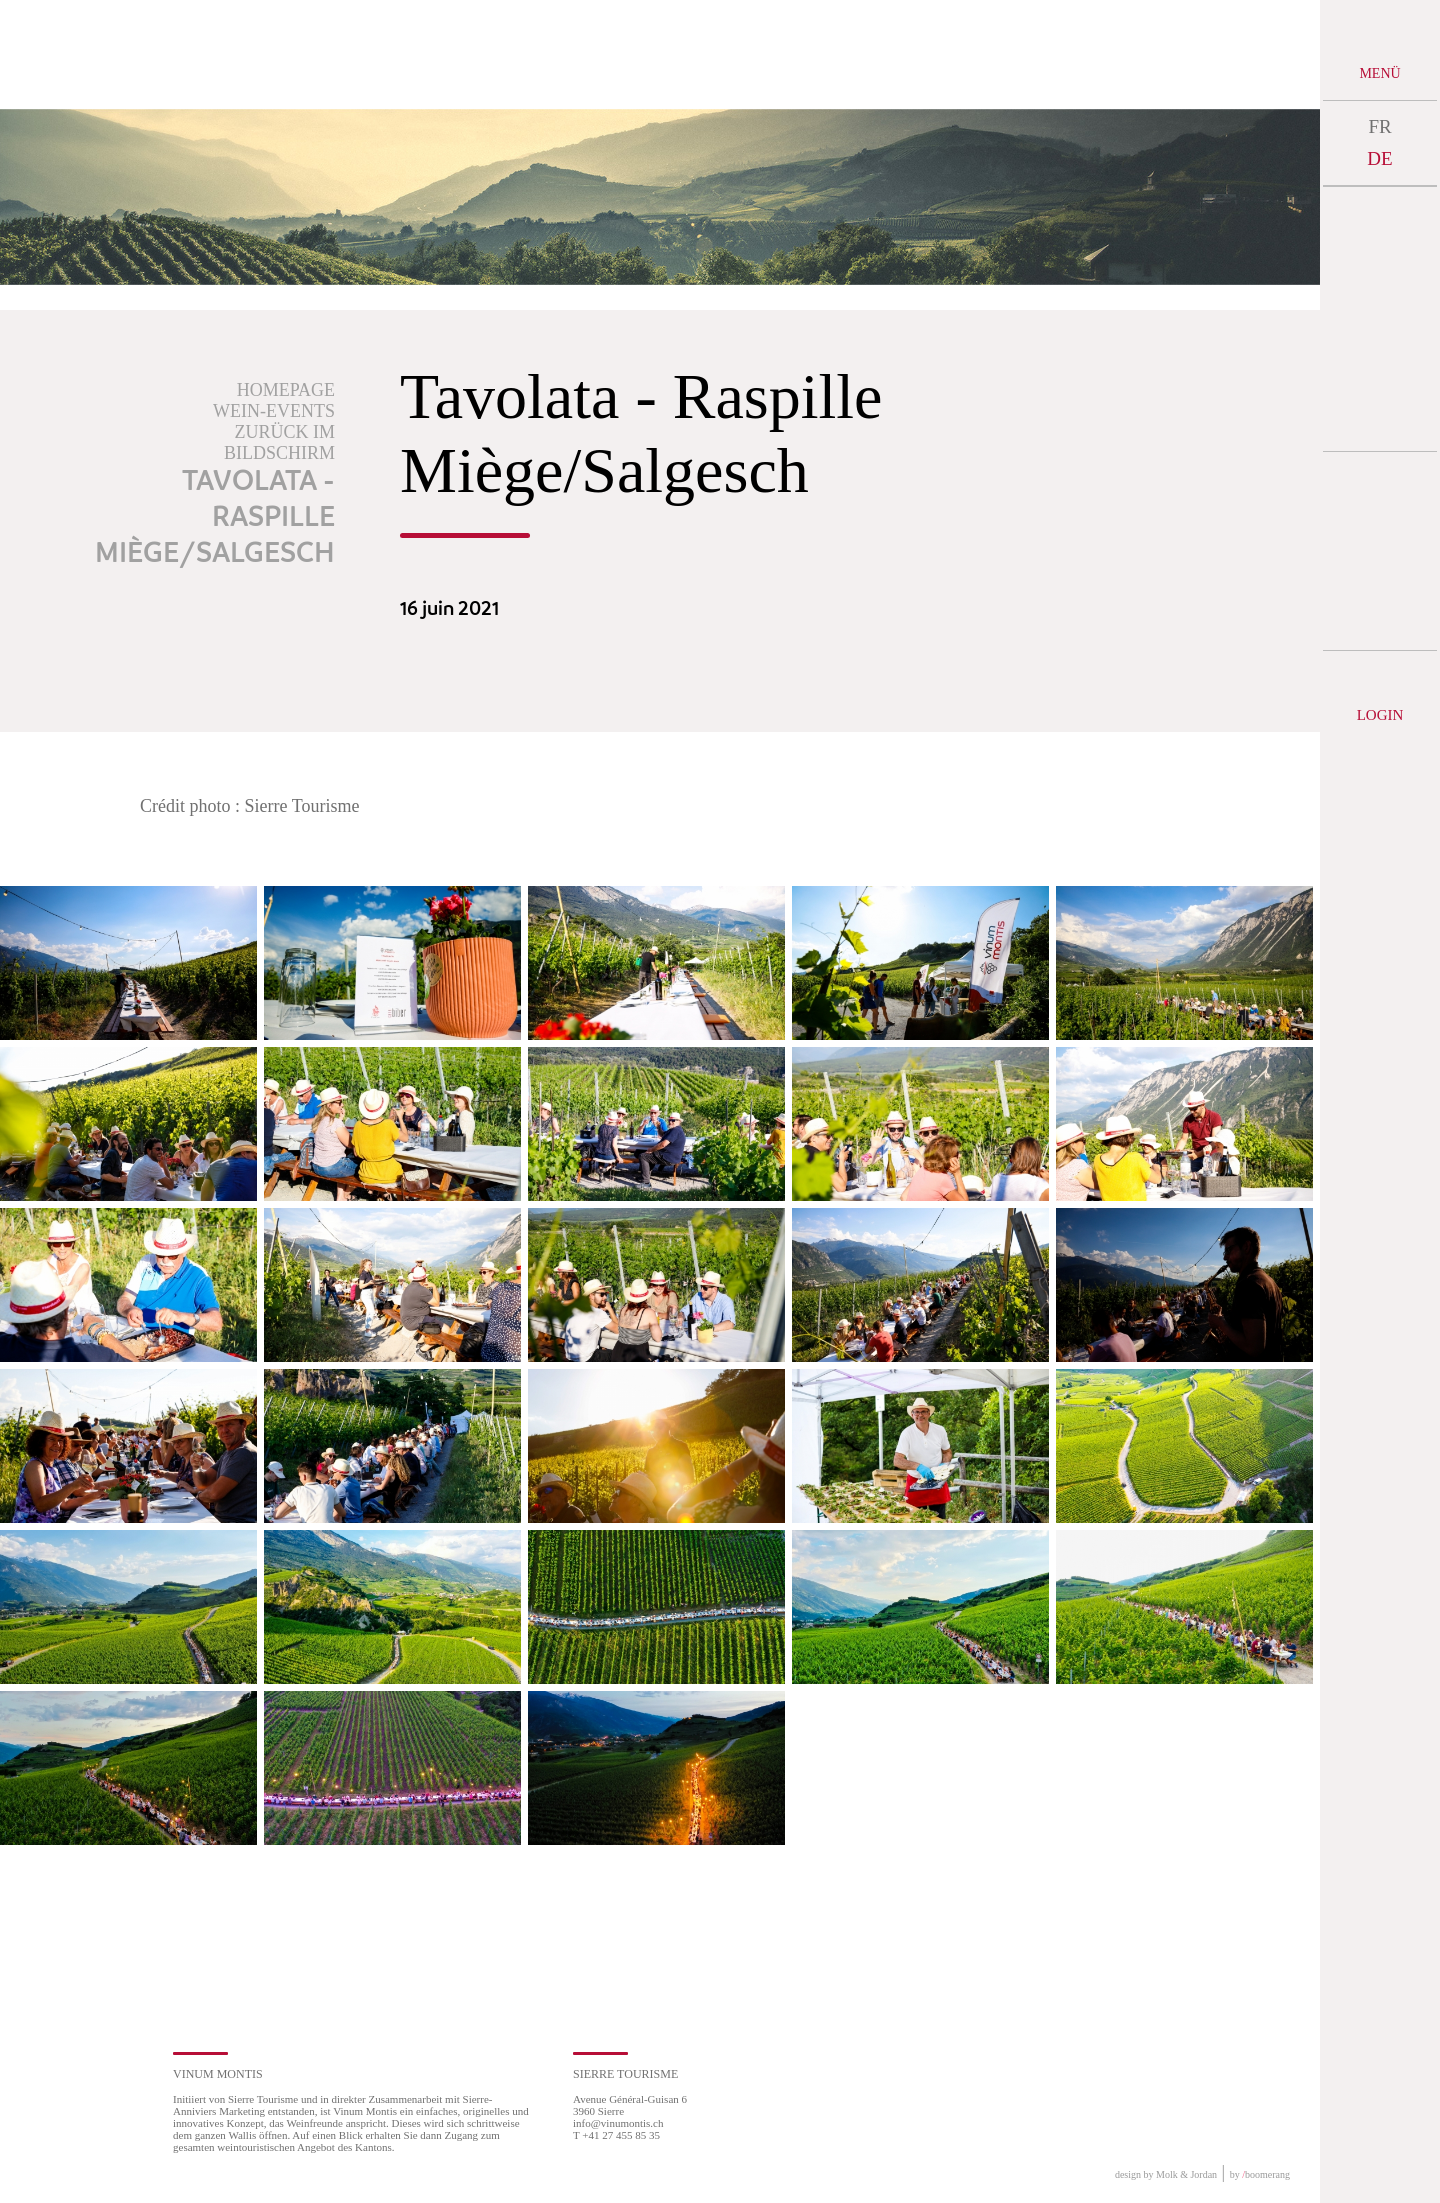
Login (1380, 715)
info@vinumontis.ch (618, 2123)
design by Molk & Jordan (1166, 2174)
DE (1379, 158)
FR (1379, 126)
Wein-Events (274, 411)
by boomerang (1260, 2174)
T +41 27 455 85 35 (616, 2135)
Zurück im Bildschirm (279, 442)
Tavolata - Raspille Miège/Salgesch (215, 518)
